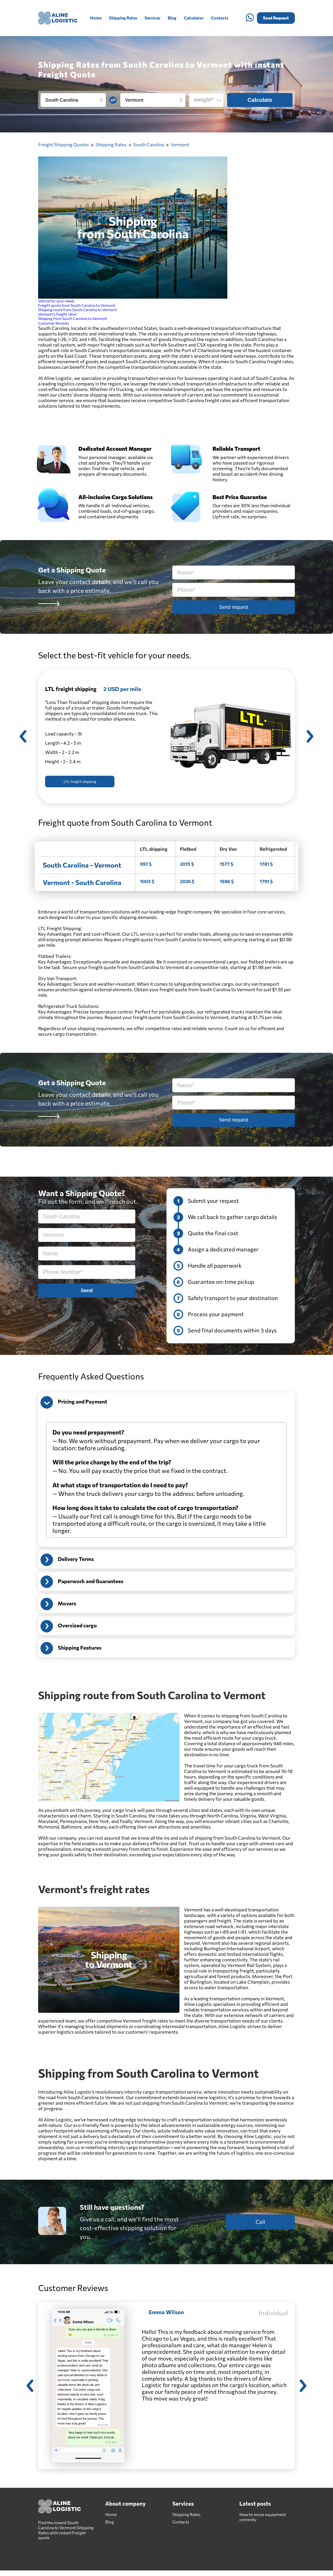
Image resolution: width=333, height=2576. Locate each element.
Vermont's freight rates (57, 314)
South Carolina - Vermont (82, 867)
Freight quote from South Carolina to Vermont (76, 305)
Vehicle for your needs (56, 301)
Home (96, 17)
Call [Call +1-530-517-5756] (260, 2227)
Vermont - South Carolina (82, 885)
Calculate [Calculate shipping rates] (259, 100)
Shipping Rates (123, 17)
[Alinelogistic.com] (57, 18)
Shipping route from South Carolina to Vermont (77, 309)
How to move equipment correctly (262, 2522)
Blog (172, 17)
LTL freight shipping (80, 783)
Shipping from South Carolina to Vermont (72, 318)
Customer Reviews (53, 323)
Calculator (194, 17)
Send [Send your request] (87, 1292)
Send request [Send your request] (233, 609)
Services (152, 17)
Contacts (219, 17)
